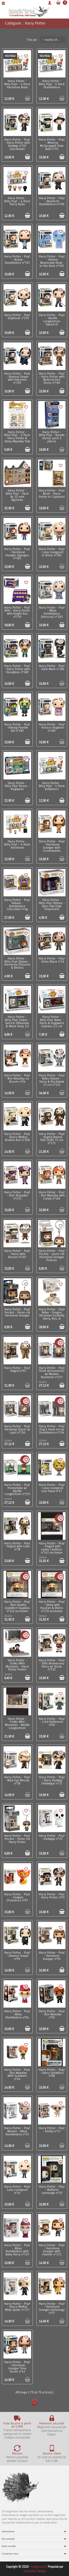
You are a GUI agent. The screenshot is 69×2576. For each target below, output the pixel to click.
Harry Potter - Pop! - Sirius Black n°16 (52, 960)
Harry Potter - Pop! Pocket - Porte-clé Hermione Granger (17, 1313)
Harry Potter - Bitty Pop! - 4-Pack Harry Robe (17, 201)
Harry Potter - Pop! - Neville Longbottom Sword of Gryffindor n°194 (52, 321)
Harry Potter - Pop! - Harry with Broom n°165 (17, 1254)
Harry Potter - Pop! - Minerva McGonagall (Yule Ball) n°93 (52, 144)
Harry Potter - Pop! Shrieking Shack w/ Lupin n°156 (17, 1429)
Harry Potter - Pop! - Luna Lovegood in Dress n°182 (52, 552)
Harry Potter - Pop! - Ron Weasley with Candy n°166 (52, 1195)
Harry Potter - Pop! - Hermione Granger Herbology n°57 (52, 2308)
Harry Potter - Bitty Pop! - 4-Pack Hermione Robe (17, 84)
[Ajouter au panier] (27, 98)
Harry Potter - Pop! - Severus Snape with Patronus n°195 (17, 378)
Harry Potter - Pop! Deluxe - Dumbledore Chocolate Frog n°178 (17, 906)
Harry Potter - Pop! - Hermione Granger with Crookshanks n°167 (52, 848)
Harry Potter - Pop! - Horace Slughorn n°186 (52, 728)
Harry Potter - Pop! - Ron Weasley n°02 (52, 2014)
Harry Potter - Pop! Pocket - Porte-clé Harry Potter (17, 1839)
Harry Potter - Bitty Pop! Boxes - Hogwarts (17, 786)
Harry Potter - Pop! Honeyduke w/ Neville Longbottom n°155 (17, 1489)
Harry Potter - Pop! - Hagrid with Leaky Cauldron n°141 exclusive (52, 1548)
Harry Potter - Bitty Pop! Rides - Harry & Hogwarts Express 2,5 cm (52, 1021)
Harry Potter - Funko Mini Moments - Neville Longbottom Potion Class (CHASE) (17, 1726)
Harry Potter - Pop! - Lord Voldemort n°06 (52, 1722)
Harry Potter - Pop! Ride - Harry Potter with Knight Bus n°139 (17, 612)
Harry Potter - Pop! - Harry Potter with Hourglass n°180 (17, 669)
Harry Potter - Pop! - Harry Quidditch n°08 (52, 2073)
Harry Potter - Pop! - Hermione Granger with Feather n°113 (52, 2249)
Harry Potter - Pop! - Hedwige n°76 (52, 1837)
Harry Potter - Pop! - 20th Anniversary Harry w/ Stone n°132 (52, 1665)
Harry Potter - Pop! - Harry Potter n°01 (52, 1896)
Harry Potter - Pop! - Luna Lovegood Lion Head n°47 (52, 1488)
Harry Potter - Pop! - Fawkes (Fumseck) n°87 (17, 1897)
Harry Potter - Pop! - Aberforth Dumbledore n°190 (52, 201)
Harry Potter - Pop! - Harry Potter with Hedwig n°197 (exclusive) (17, 144)
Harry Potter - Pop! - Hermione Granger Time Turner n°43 (17, 2366)
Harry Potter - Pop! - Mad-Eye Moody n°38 (17, 1780)
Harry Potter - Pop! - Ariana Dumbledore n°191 (17, 260)
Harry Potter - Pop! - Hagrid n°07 (17, 1369)
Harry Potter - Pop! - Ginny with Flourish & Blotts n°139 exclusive (52, 1606)
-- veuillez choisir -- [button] (53, 39)
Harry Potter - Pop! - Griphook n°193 (17, 316)
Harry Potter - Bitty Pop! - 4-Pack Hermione (17, 845)
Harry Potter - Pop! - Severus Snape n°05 (17, 1956)
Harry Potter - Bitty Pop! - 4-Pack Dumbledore (52, 84)
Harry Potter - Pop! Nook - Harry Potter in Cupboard (52, 494)
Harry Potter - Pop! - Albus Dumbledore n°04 (17, 2014)
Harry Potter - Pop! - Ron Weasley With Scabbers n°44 (17, 2074)
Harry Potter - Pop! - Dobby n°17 (52, 2129)
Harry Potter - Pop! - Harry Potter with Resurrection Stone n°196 (52, 378)
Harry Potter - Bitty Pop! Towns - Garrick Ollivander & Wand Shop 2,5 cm (17, 1023)
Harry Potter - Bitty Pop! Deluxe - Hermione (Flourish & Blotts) (17, 963)
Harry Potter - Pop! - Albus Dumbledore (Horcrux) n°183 (52, 612)
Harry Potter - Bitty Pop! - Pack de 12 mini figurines (17, 495)
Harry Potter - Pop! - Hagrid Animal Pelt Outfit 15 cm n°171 (52, 1138)
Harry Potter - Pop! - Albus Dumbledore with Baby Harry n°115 (17, 2249)
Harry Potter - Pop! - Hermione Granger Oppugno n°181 (17, 553)
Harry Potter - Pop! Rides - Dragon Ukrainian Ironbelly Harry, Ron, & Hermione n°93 (52, 1316)
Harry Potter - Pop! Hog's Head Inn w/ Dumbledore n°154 (52, 1429)
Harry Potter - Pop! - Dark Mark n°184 (52, 667)
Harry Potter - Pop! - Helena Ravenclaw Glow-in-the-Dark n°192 (52, 261)
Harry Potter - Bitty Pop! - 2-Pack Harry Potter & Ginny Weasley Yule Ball (17, 438)
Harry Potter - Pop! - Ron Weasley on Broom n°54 (17, 1079)
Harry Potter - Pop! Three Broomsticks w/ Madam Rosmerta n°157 (52, 1372)
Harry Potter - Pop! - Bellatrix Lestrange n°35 (52, 2190)
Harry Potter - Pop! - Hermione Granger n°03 (52, 1956)
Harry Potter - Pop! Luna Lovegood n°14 (17, 2190)
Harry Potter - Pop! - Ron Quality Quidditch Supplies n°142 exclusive (17, 1606)
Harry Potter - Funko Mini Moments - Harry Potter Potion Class (17, 1667)
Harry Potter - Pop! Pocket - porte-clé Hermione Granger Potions (52, 1255)
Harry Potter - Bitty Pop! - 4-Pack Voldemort (52, 786)
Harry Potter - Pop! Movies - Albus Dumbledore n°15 (17, 2131)
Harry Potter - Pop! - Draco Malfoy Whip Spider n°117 (17, 2307)
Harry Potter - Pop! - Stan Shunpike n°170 (17, 1195)
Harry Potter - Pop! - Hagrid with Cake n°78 (17, 1547)
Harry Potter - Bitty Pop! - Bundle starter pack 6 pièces (52, 436)
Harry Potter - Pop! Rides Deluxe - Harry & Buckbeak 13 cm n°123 (52, 1080)
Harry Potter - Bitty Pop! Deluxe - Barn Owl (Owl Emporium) (52, 904)
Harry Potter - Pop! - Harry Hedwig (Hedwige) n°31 (52, 1780)
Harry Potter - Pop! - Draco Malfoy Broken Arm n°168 (17, 1137)
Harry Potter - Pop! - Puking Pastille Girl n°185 (17, 728)
